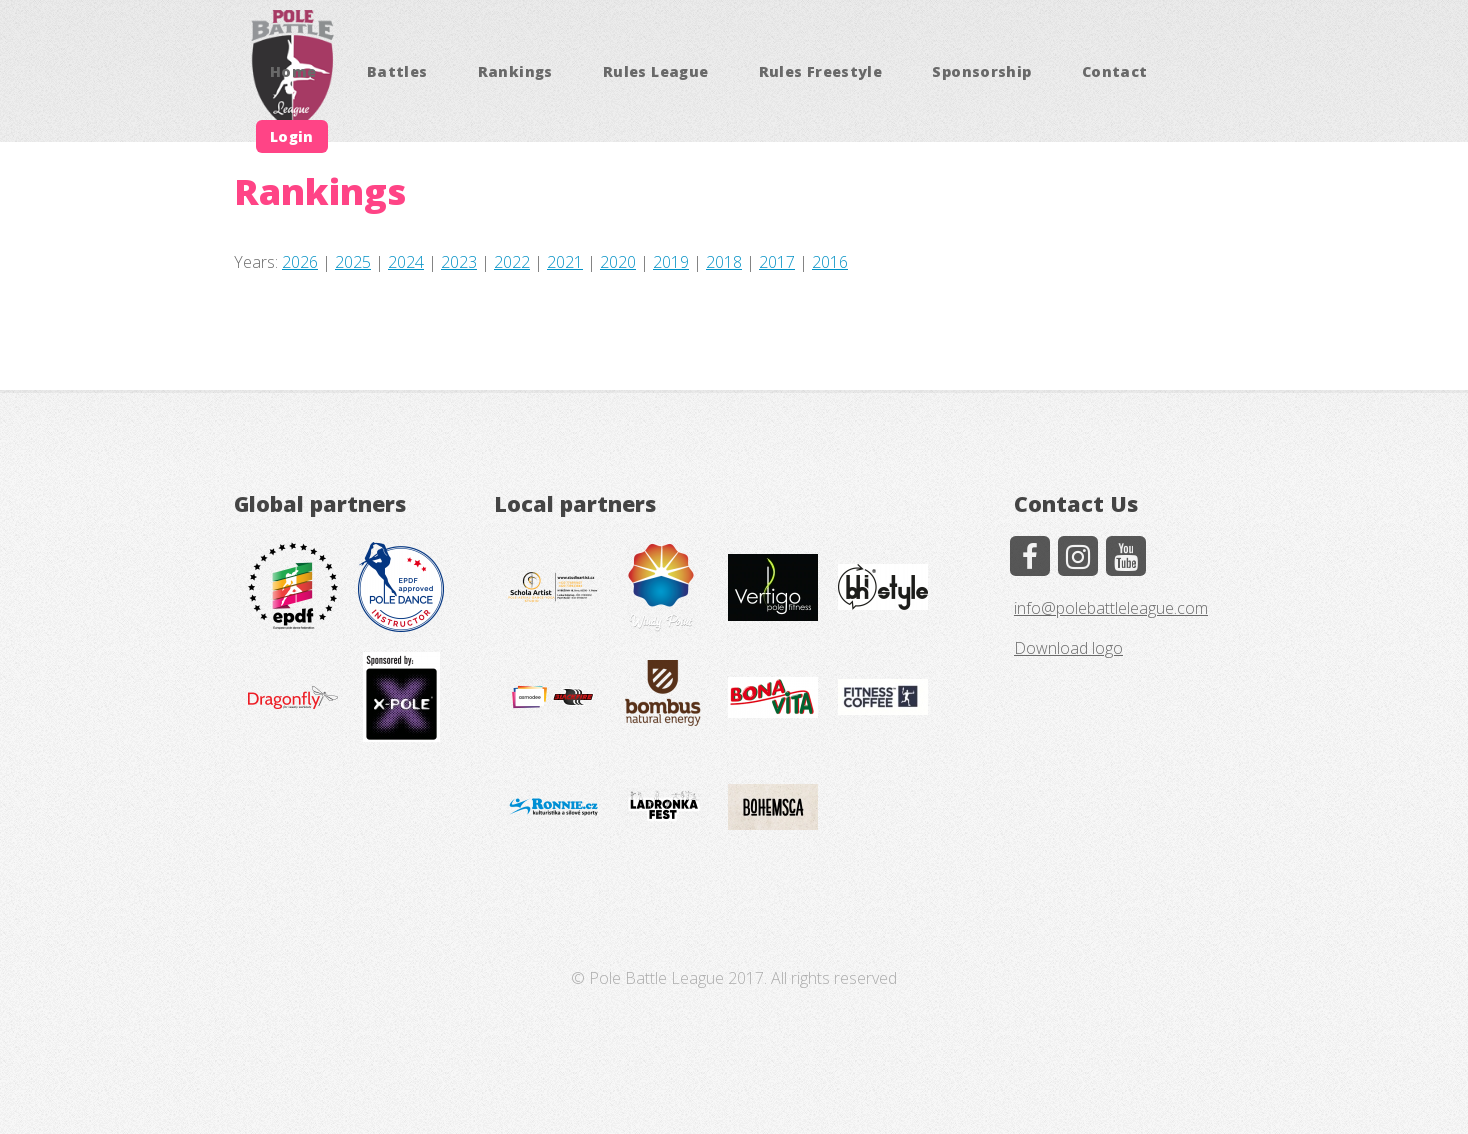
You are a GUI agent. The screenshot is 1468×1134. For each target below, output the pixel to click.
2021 (565, 262)
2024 (406, 262)
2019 (671, 262)
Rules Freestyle (820, 71)
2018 (724, 262)
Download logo (1068, 648)
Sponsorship (981, 71)
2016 (830, 262)
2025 (353, 262)
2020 (618, 262)
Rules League (655, 71)
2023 (459, 262)
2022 (512, 262)
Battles (397, 71)
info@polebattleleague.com (1111, 608)
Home (293, 71)
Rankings (515, 71)
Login (292, 136)
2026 (300, 262)
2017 (777, 262)
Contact (1115, 71)
